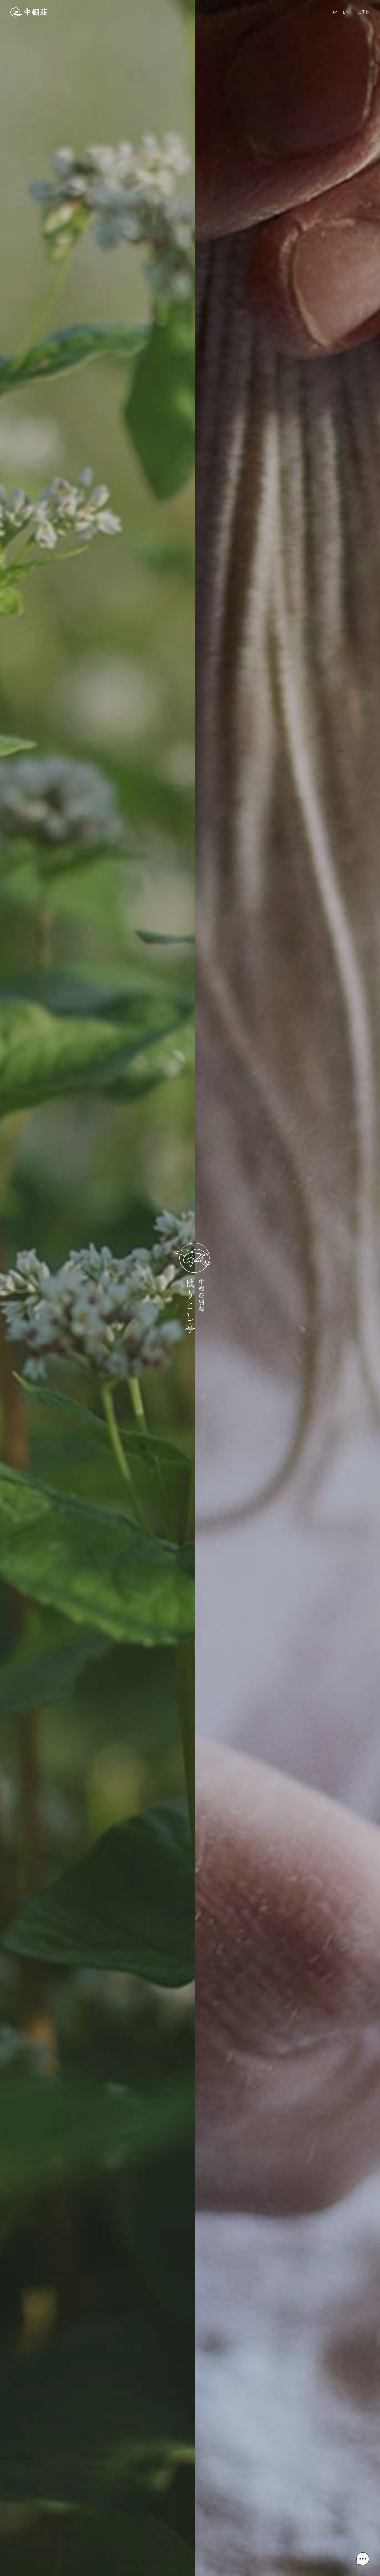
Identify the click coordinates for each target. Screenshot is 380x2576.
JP (334, 12)
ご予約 (363, 12)
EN (345, 12)
